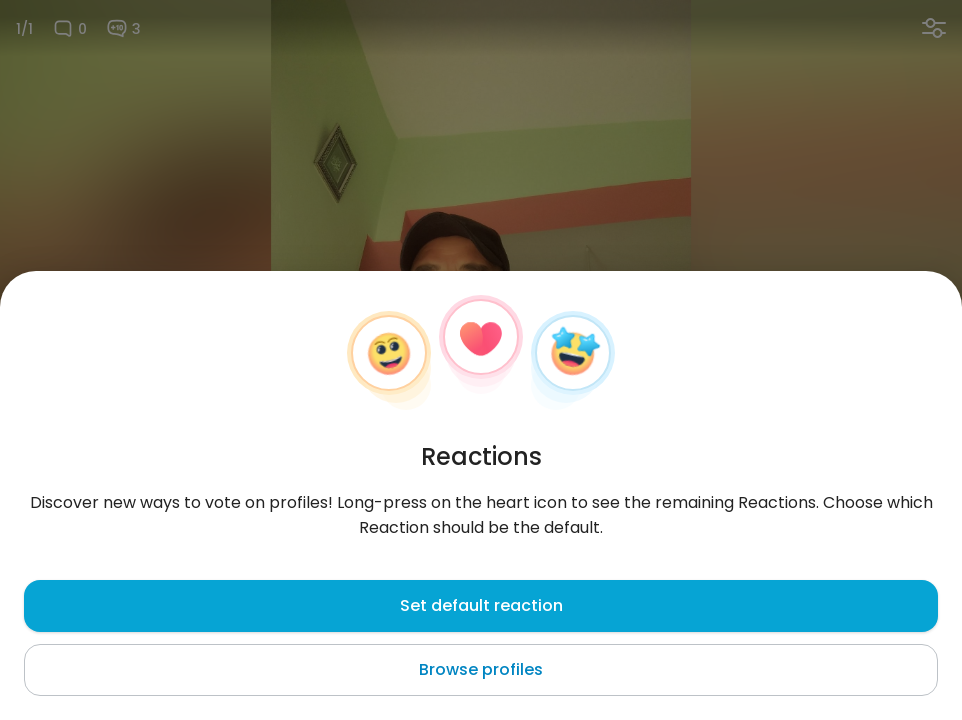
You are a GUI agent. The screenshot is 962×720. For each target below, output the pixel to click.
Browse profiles (481, 669)
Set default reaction (481, 605)
